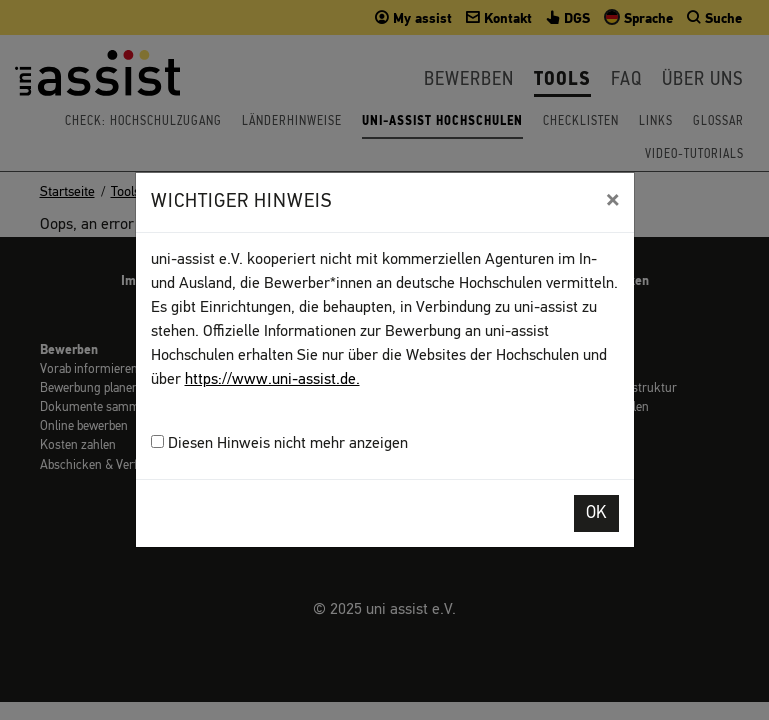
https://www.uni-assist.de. (272, 380)
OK (596, 513)
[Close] (612, 200)
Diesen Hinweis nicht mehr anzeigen (279, 443)
